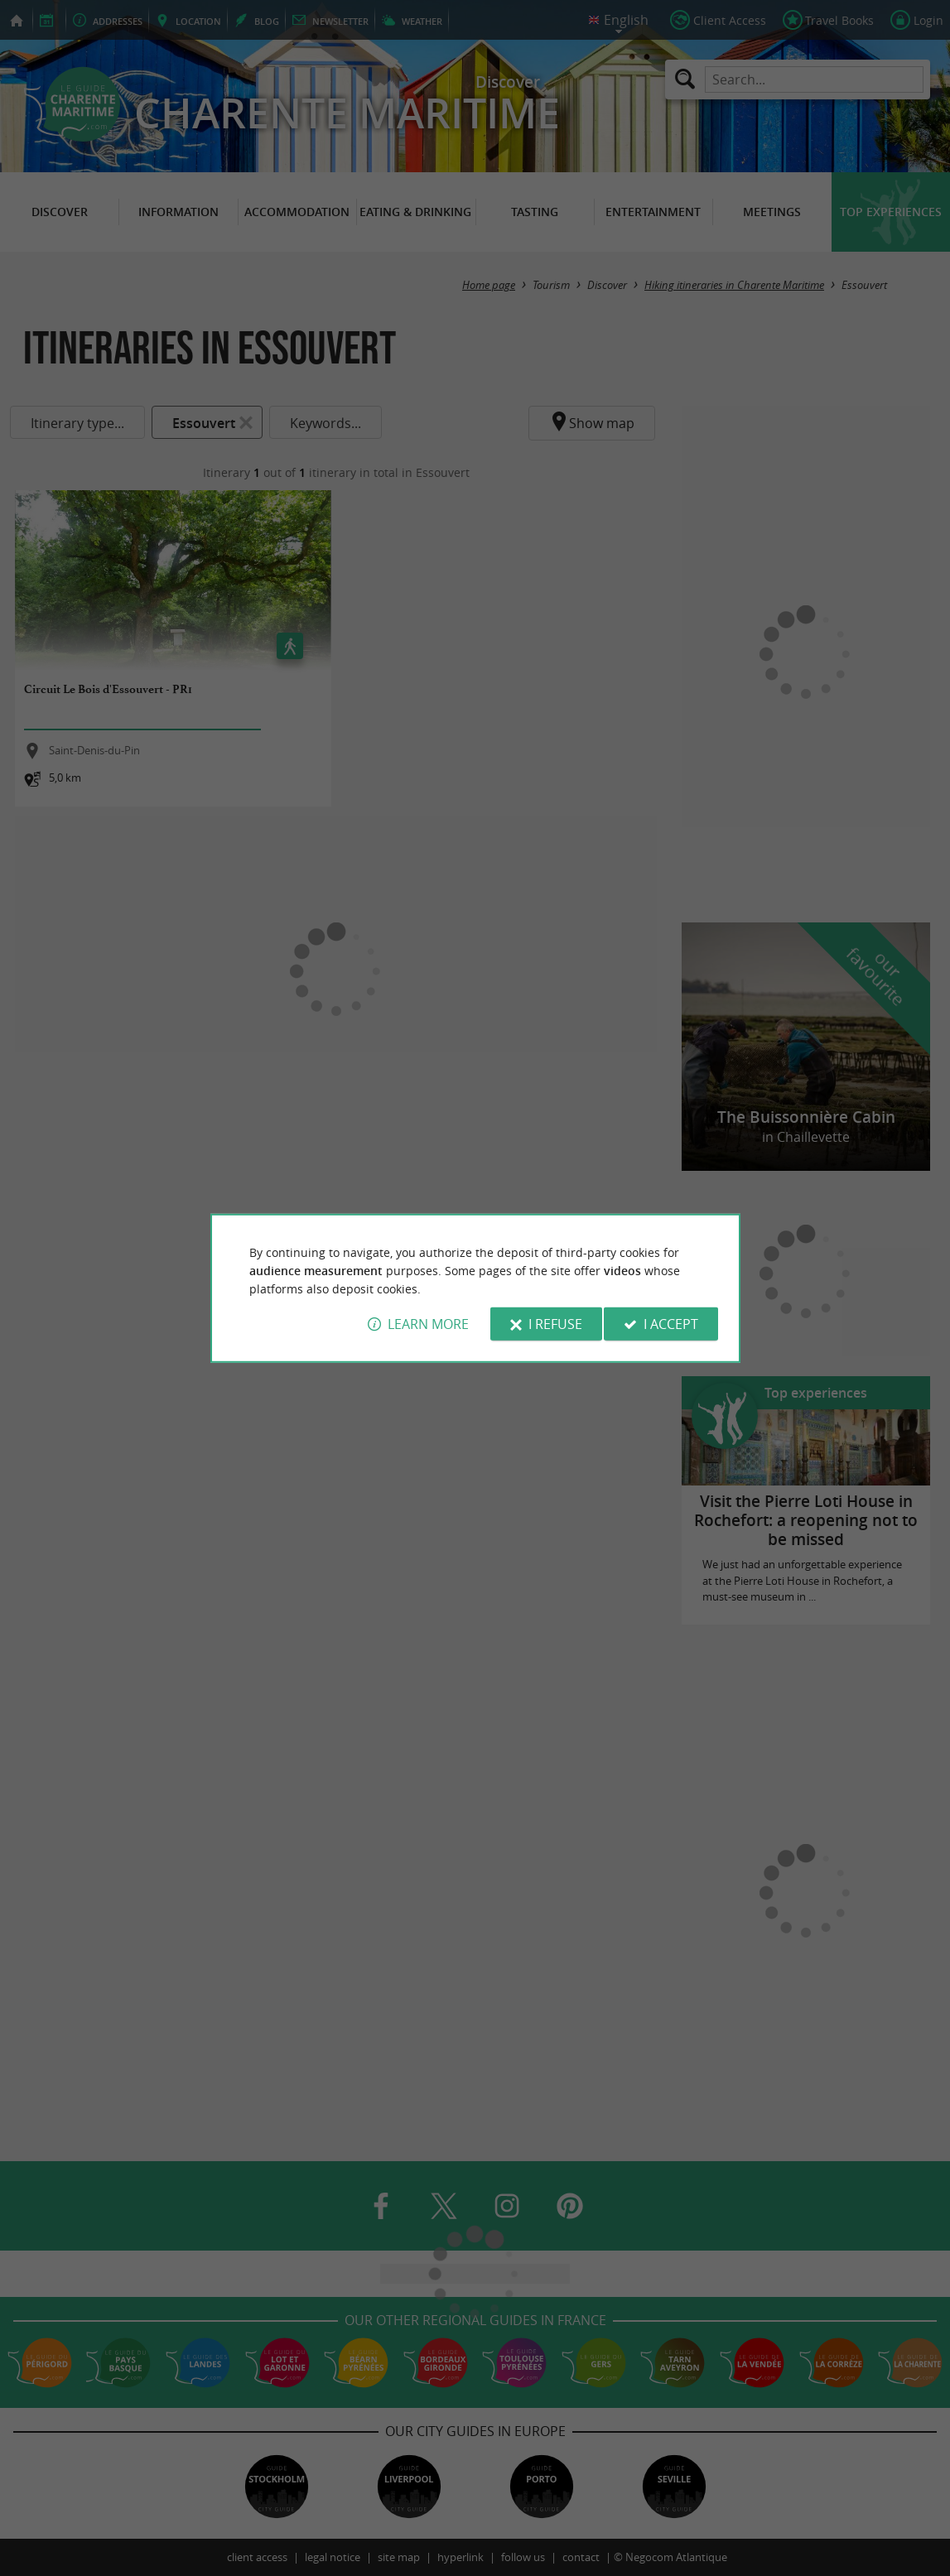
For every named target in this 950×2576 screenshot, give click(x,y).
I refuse (555, 1324)
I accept (671, 1324)
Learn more (428, 1324)
